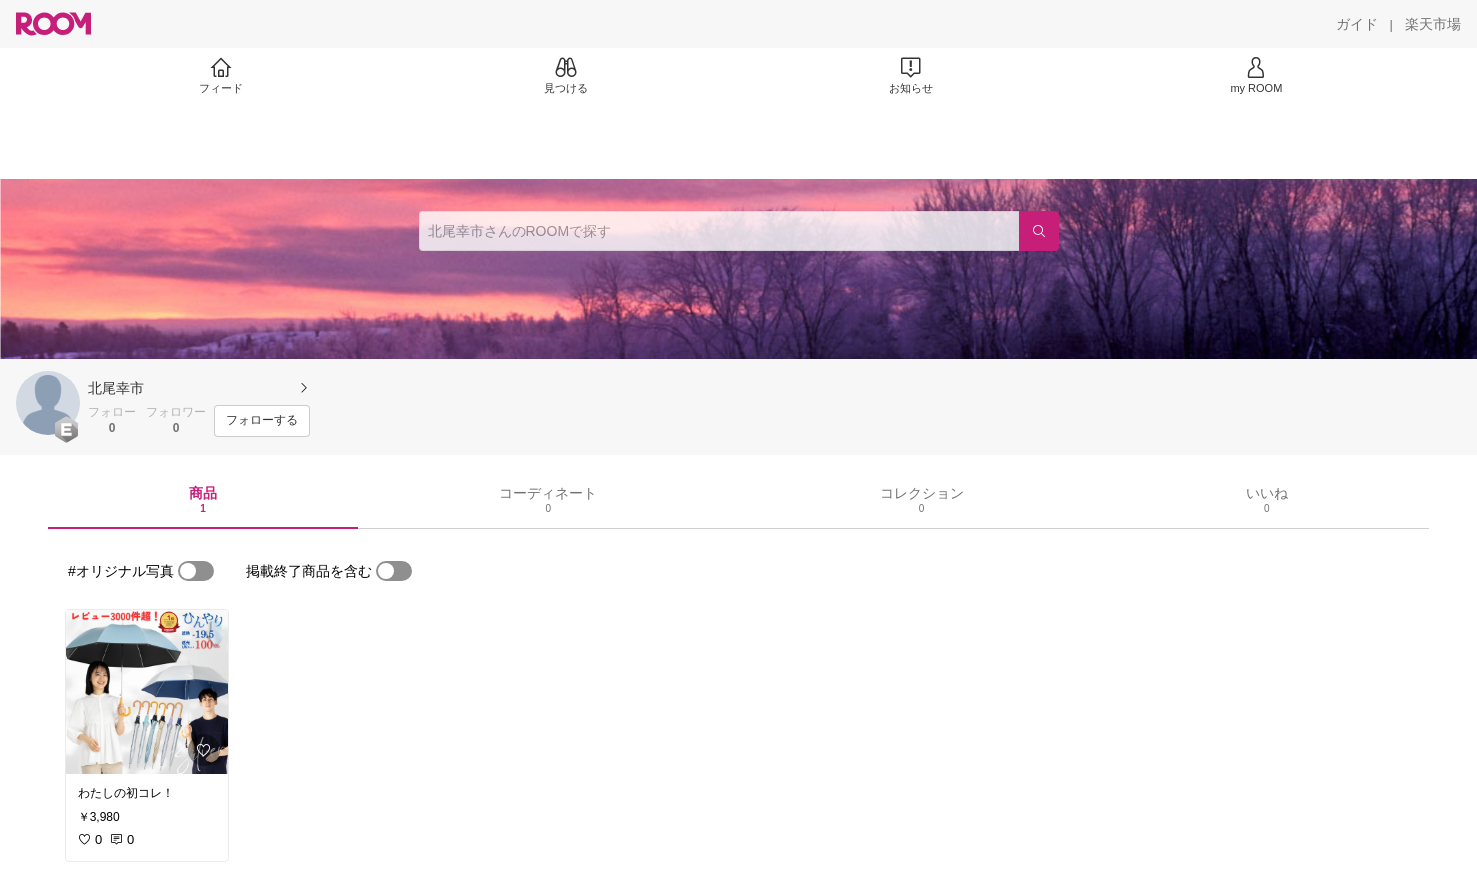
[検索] (1039, 231)
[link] (147, 692)
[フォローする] (262, 421)
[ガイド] (1357, 24)
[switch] (196, 571)
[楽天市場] (1433, 24)
